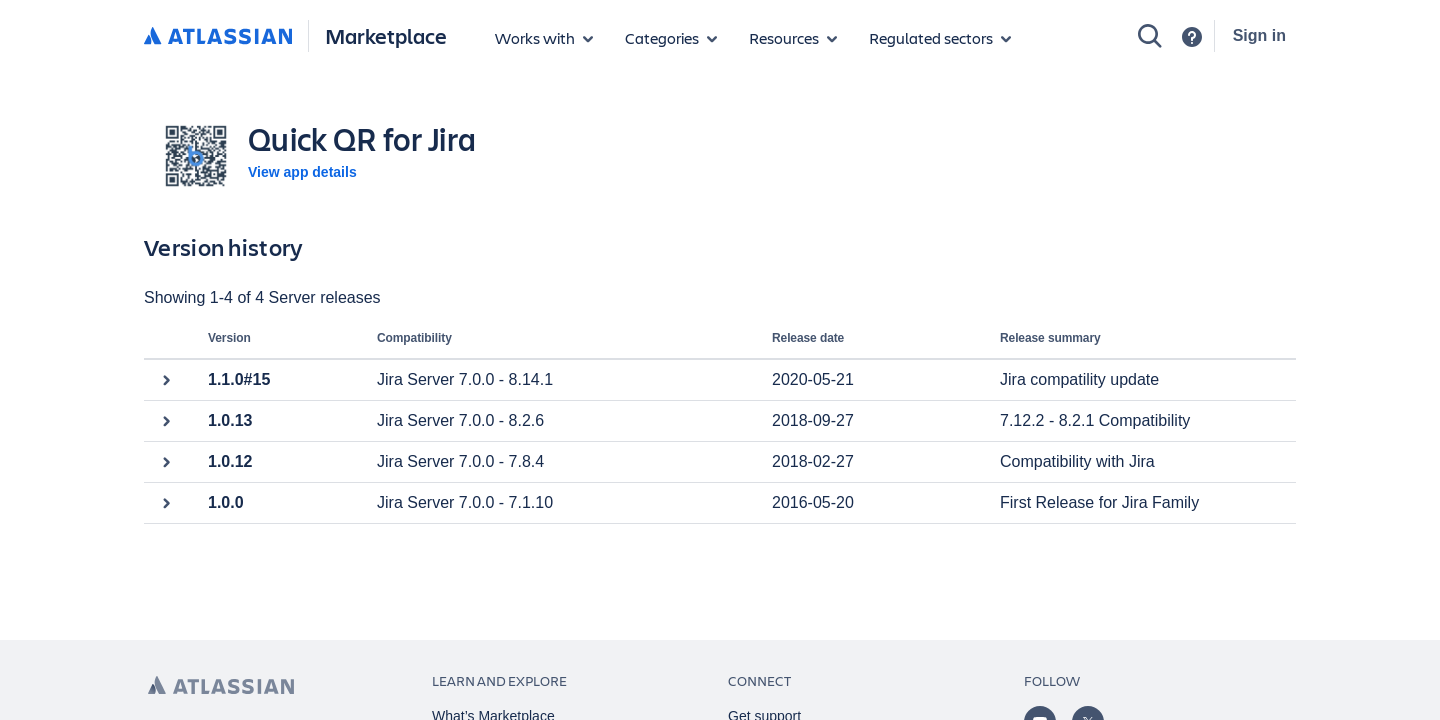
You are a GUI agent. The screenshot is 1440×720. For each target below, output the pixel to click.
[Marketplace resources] (793, 38)
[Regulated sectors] (940, 38)
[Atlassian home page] (221, 685)
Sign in (1259, 35)
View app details (302, 172)
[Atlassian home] (218, 37)
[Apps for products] (544, 38)
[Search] (1150, 36)
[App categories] (671, 38)
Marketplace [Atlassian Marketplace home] (386, 35)
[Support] (1192, 37)
